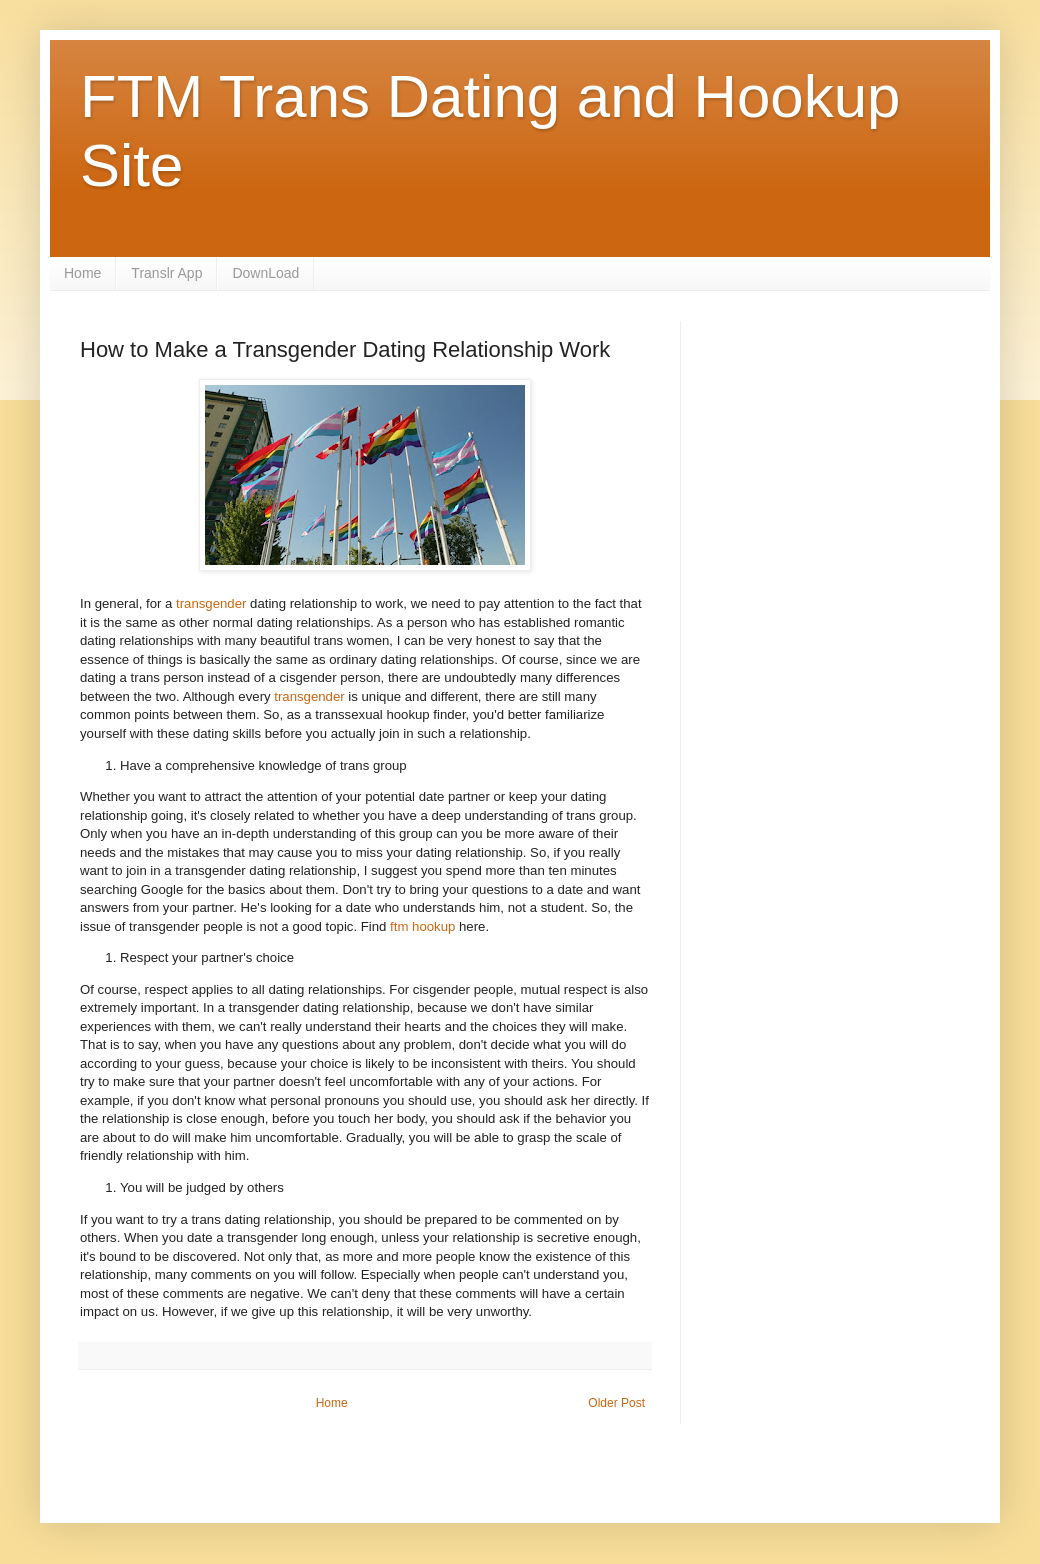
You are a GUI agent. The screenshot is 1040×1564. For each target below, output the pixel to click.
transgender (213, 603)
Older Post (616, 1403)
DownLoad (265, 273)
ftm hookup (422, 926)
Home (82, 273)
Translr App (166, 273)
